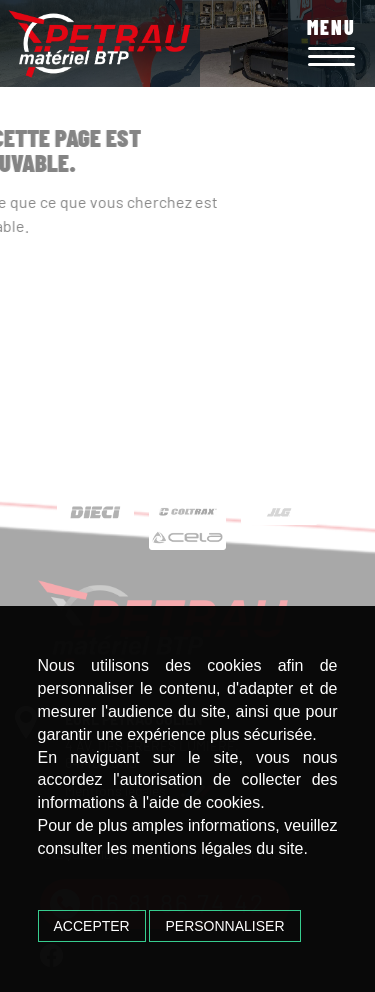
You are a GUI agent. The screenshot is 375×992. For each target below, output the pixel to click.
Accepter (92, 926)
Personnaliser (224, 926)
